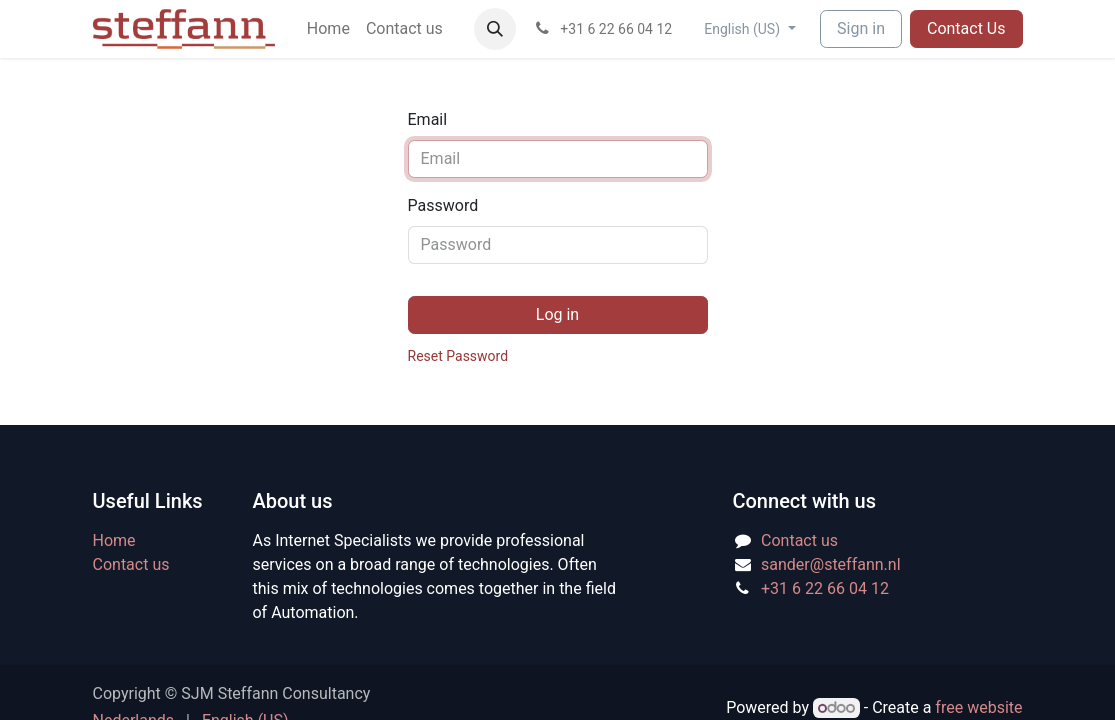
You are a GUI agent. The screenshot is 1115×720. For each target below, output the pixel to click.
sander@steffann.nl (831, 564)
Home (114, 540)
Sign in (861, 28)
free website (978, 707)
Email (428, 119)
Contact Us (966, 28)
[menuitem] (328, 29)
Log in (557, 314)
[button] (495, 29)
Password (443, 205)
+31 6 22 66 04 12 (825, 588)
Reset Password (458, 356)
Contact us (131, 564)
